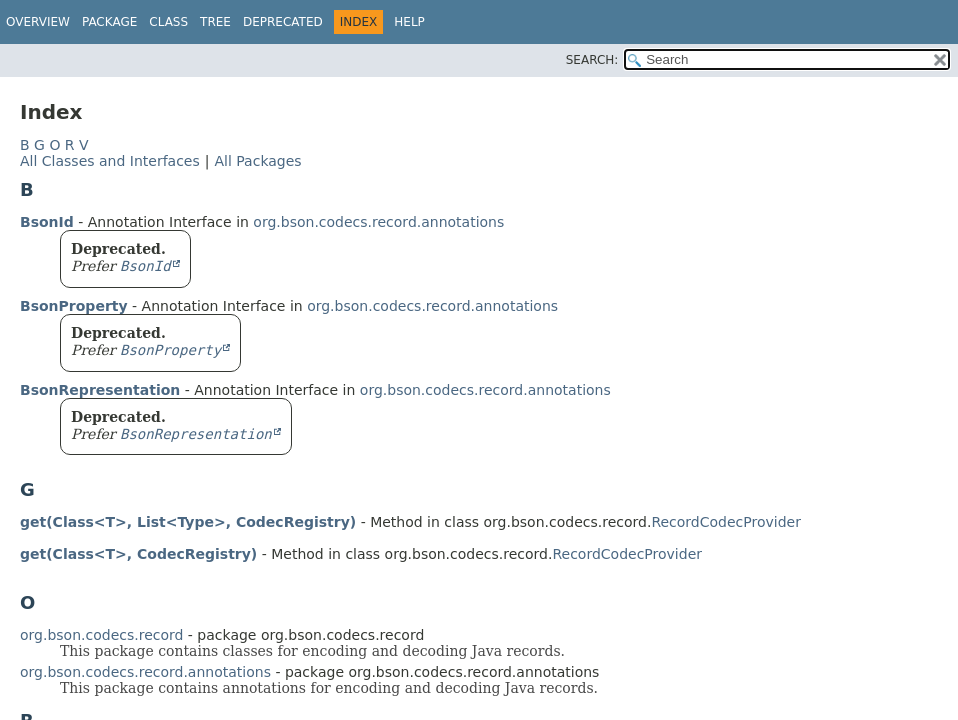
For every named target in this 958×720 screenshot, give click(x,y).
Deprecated (283, 22)
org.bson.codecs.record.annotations (378, 222)
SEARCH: (592, 60)
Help (409, 22)
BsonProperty (74, 306)
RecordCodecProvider (726, 522)
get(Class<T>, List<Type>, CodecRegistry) (188, 522)
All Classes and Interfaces (110, 161)
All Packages (257, 161)
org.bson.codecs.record (101, 635)
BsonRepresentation (100, 390)
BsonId (47, 222)
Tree (215, 22)
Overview (38, 22)
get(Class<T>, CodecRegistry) (138, 554)
